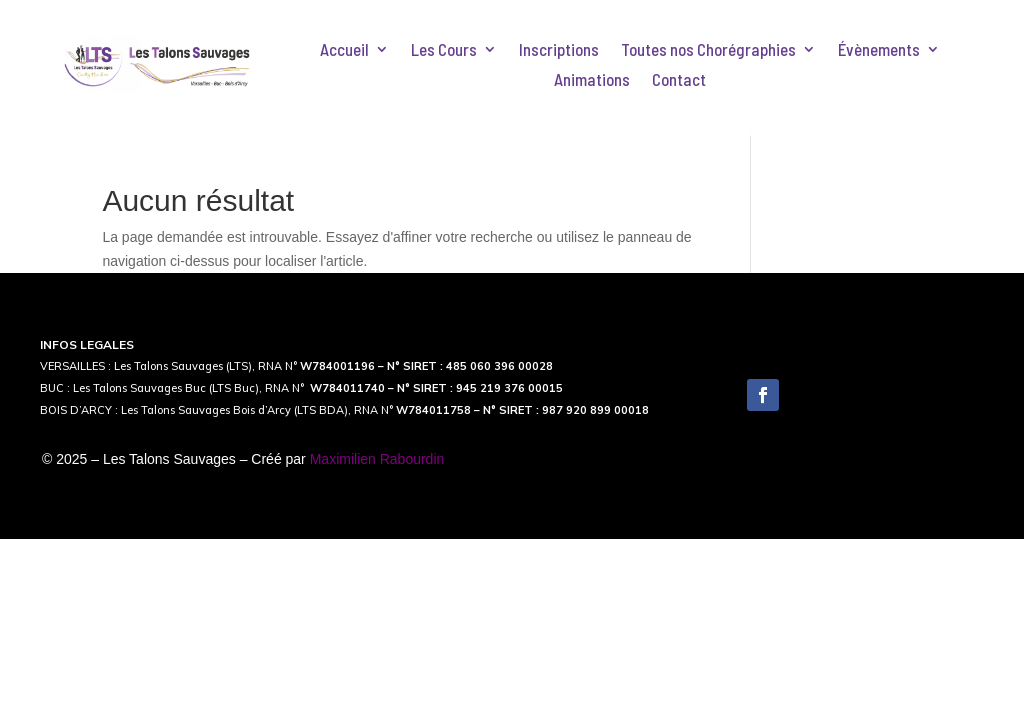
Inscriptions (559, 50)
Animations (592, 80)
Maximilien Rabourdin (377, 459)
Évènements (879, 50)
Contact (679, 80)
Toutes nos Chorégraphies (708, 50)
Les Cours (444, 50)
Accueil (344, 50)
